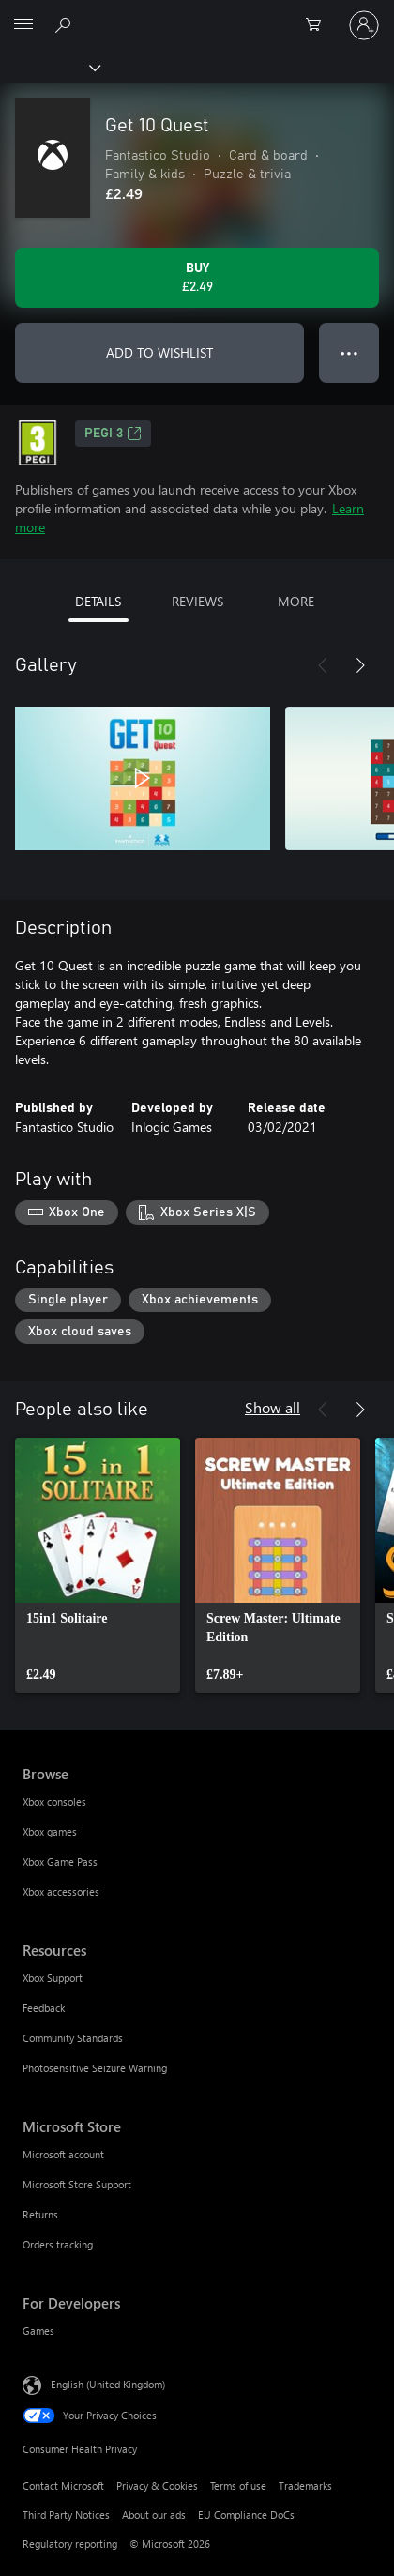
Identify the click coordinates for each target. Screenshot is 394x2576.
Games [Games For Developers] (38, 2330)
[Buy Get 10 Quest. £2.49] (197, 278)
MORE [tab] (296, 601)
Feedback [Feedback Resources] (44, 2008)
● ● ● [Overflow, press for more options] (349, 352)
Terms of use (238, 2485)
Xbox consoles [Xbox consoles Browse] (54, 1801)
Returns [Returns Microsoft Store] (40, 2214)
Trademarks (305, 2485)
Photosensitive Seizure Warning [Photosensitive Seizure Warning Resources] (95, 2068)
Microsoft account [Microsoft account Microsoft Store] (63, 2154)
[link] (97, 1565)
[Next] (360, 665)
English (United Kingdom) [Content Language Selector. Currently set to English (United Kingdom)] (108, 2384)
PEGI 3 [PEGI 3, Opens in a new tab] (113, 433)
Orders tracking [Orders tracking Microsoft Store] (58, 2244)
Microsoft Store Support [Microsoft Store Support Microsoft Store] (77, 2184)
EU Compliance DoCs (246, 2514)
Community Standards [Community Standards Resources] (73, 2038)
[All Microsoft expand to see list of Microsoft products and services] (23, 25)
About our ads (154, 2514)
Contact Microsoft (63, 2485)
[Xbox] (49, 67)
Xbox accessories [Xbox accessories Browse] (61, 1891)
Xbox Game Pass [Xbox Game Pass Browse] (60, 1861)
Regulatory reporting (70, 2544)
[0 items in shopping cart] (318, 25)
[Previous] (322, 665)
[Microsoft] (196, 14)
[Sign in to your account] (363, 25)
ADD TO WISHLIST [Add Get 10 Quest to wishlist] (159, 352)
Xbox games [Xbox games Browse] (50, 1831)
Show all (272, 1407)
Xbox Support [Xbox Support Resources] (53, 1978)
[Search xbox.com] (66, 24)
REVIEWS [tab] (197, 601)
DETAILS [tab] (98, 601)
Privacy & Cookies (157, 2485)
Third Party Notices (66, 2514)
